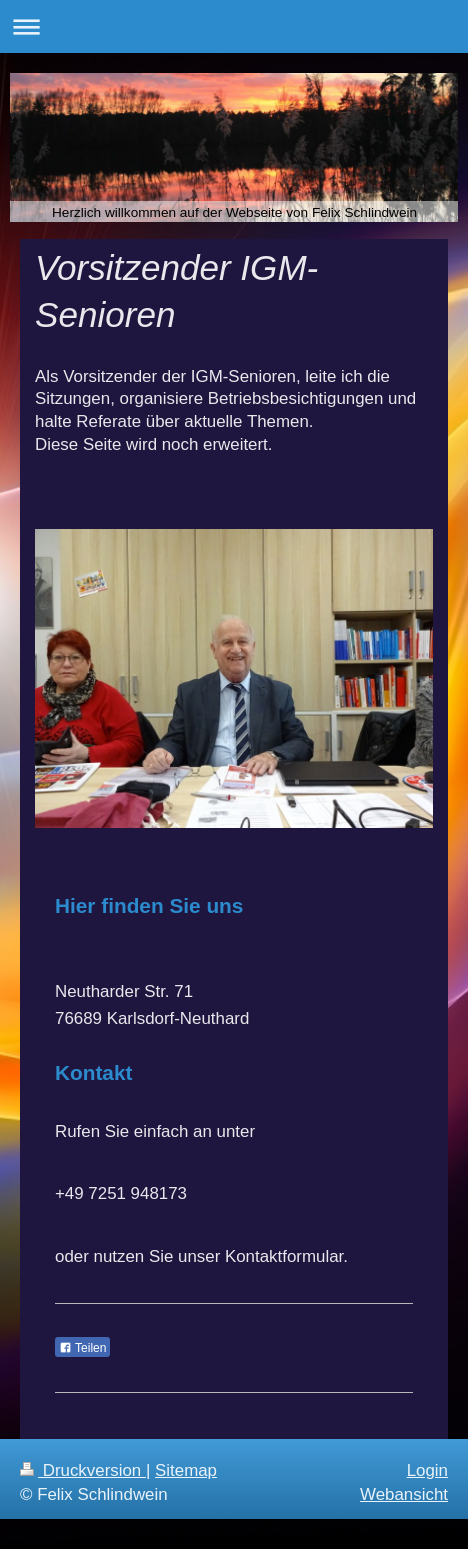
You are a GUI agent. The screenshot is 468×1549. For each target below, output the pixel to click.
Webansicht (404, 1494)
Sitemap (186, 1470)
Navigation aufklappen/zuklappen (234, 26)
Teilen (82, 1348)
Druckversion (83, 1470)
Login (427, 1470)
